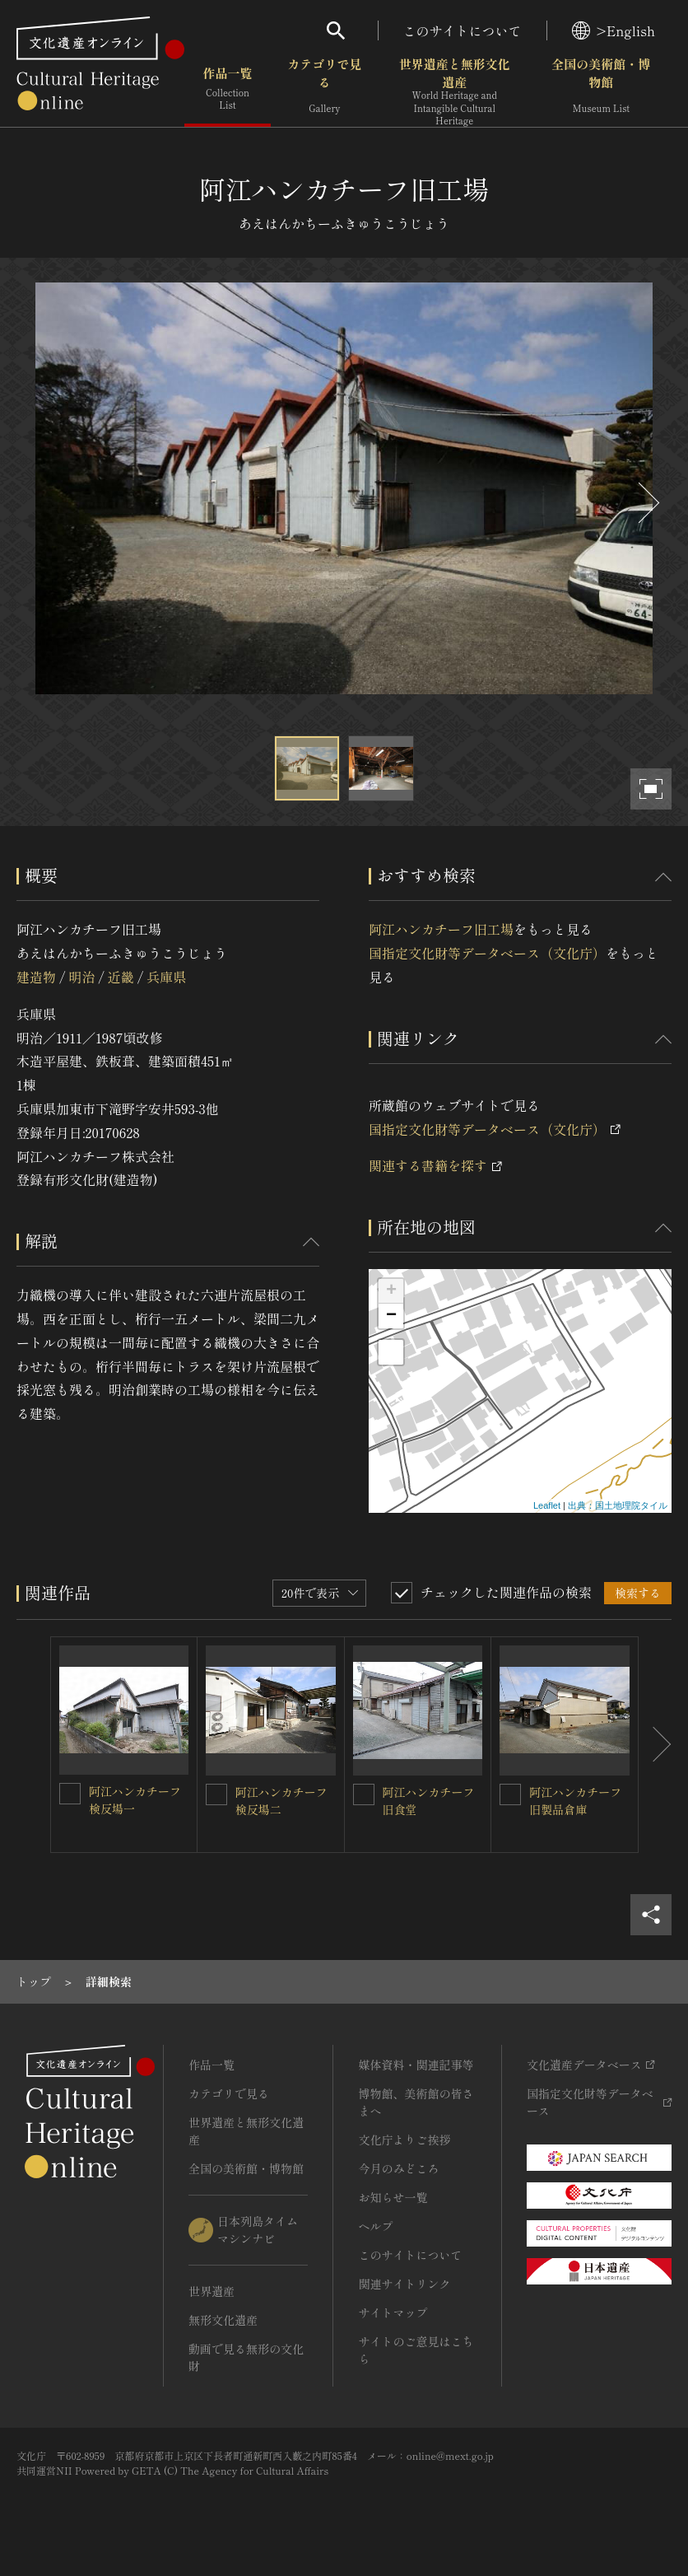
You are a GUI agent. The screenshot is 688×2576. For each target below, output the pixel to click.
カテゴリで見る (324, 90)
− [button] (391, 1316)
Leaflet (546, 1505)
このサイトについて (462, 30)
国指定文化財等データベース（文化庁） (487, 953)
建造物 (36, 977)
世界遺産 (211, 2291)
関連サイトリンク (404, 2283)
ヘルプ (375, 2226)
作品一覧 (227, 90)
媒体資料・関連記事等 (415, 2064)
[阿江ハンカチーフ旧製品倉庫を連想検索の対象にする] (510, 1794)
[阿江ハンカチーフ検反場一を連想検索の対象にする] (70, 1793)
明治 (81, 977)
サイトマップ (392, 2312)
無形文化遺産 (223, 2320)
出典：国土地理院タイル (617, 1505)
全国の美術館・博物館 (600, 90)
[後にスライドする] (647, 502)
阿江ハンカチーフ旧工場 (441, 929)
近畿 (121, 977)
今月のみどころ (398, 2168)
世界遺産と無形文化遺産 (454, 91)
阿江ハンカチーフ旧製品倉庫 (575, 1801)
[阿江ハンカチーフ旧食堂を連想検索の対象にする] (363, 1794)
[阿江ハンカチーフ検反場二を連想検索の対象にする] (216, 1794)
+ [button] (391, 1291)
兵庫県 (166, 977)
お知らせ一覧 (392, 2197)
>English (613, 30)
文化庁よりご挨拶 (404, 2139)
